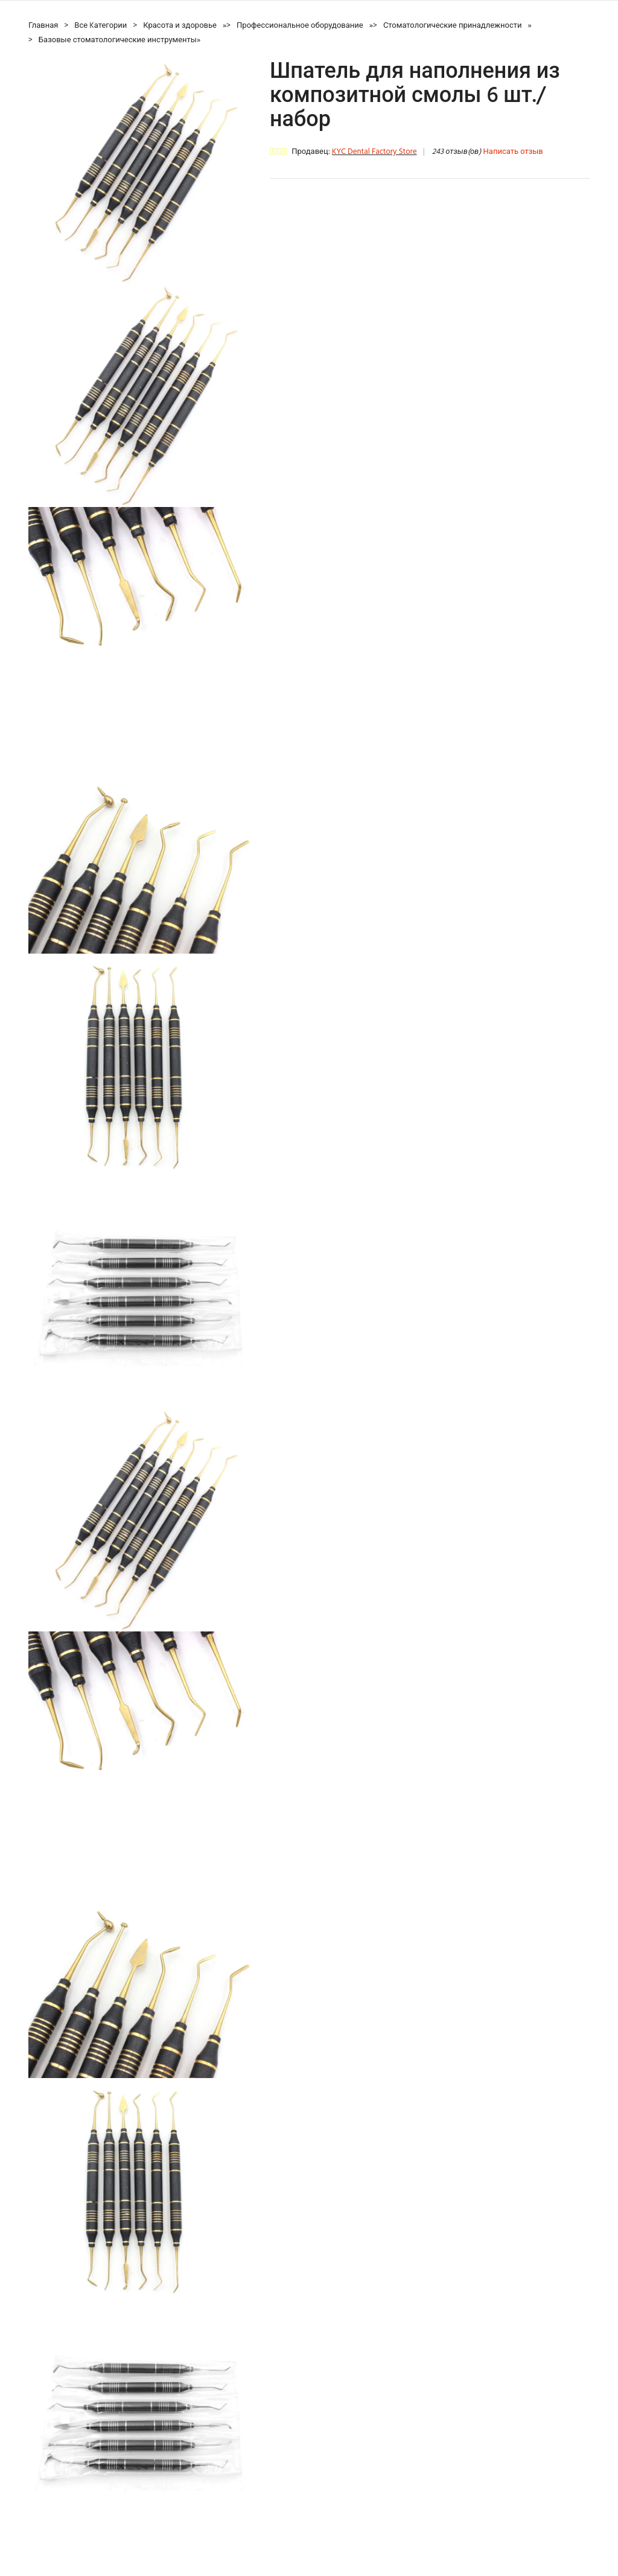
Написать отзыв (513, 151)
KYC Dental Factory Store (374, 151)
